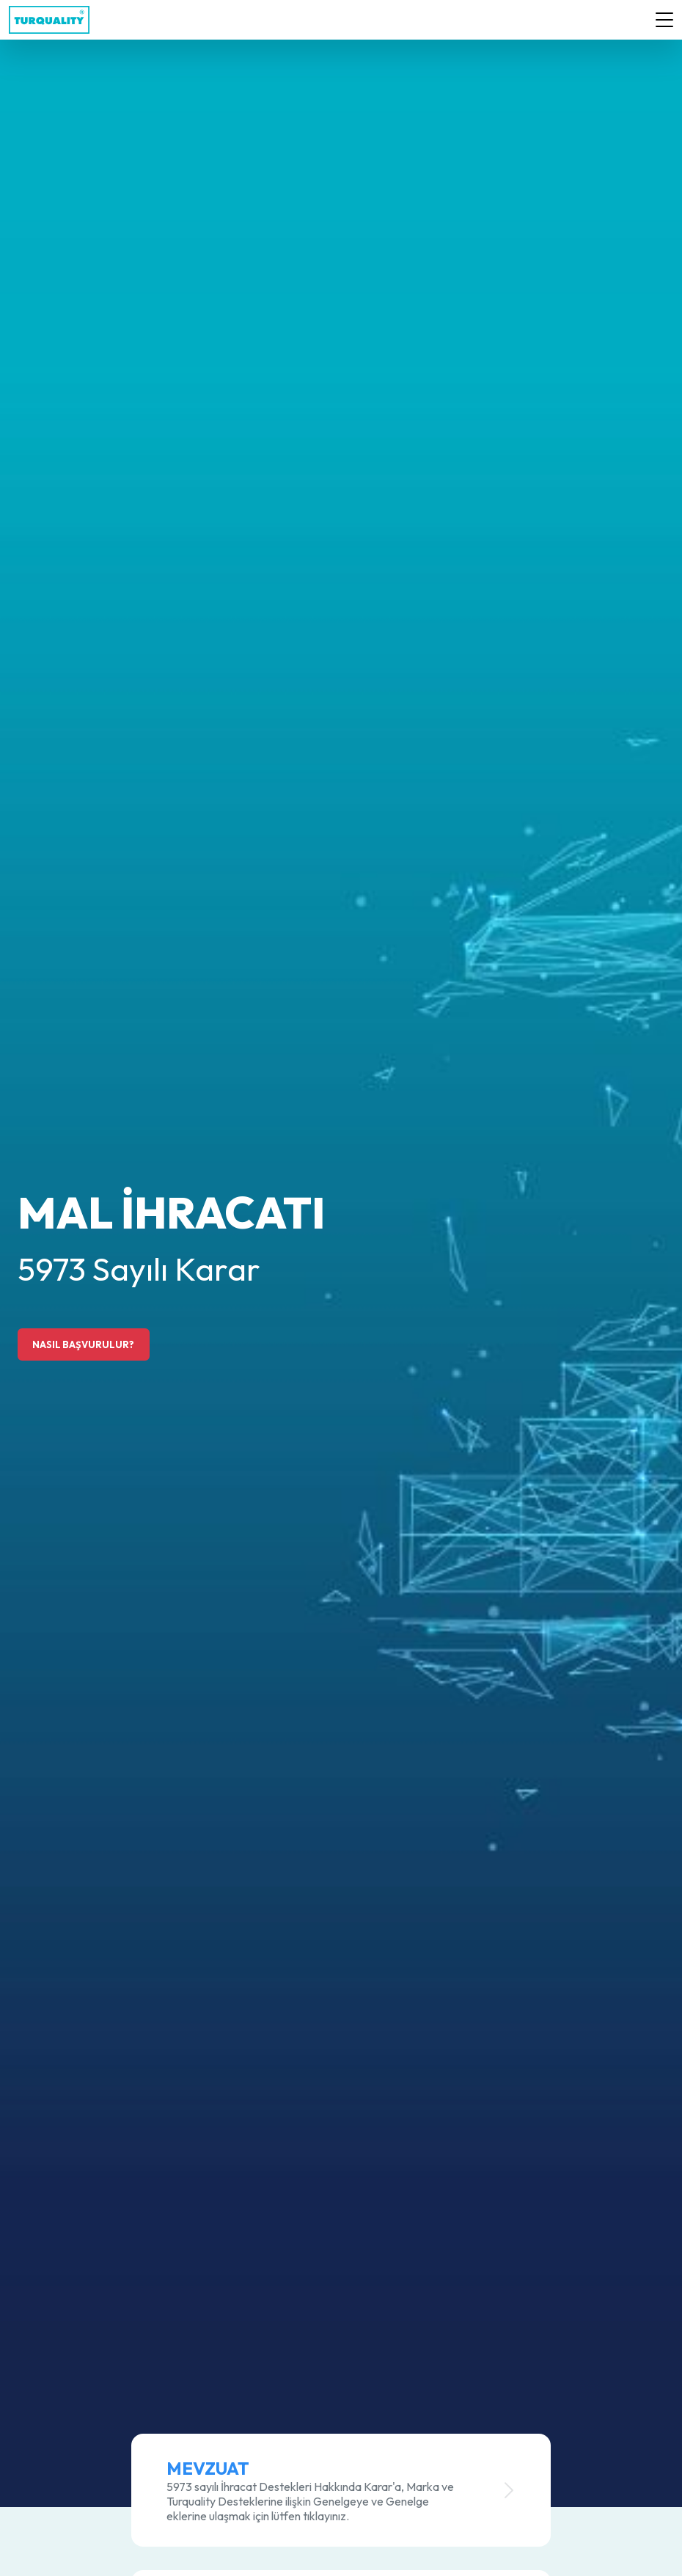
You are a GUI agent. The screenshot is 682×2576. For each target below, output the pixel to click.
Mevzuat (207, 2468)
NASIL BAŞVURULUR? (83, 1344)
